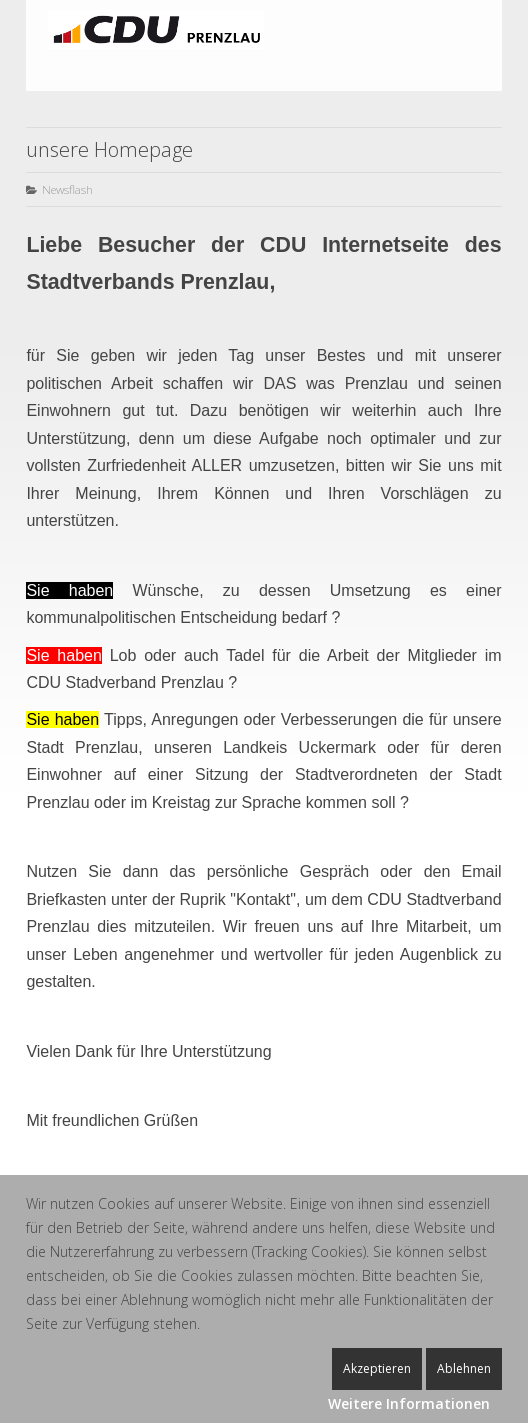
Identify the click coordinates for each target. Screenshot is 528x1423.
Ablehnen (464, 1368)
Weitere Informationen (409, 1403)
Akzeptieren (377, 1368)
